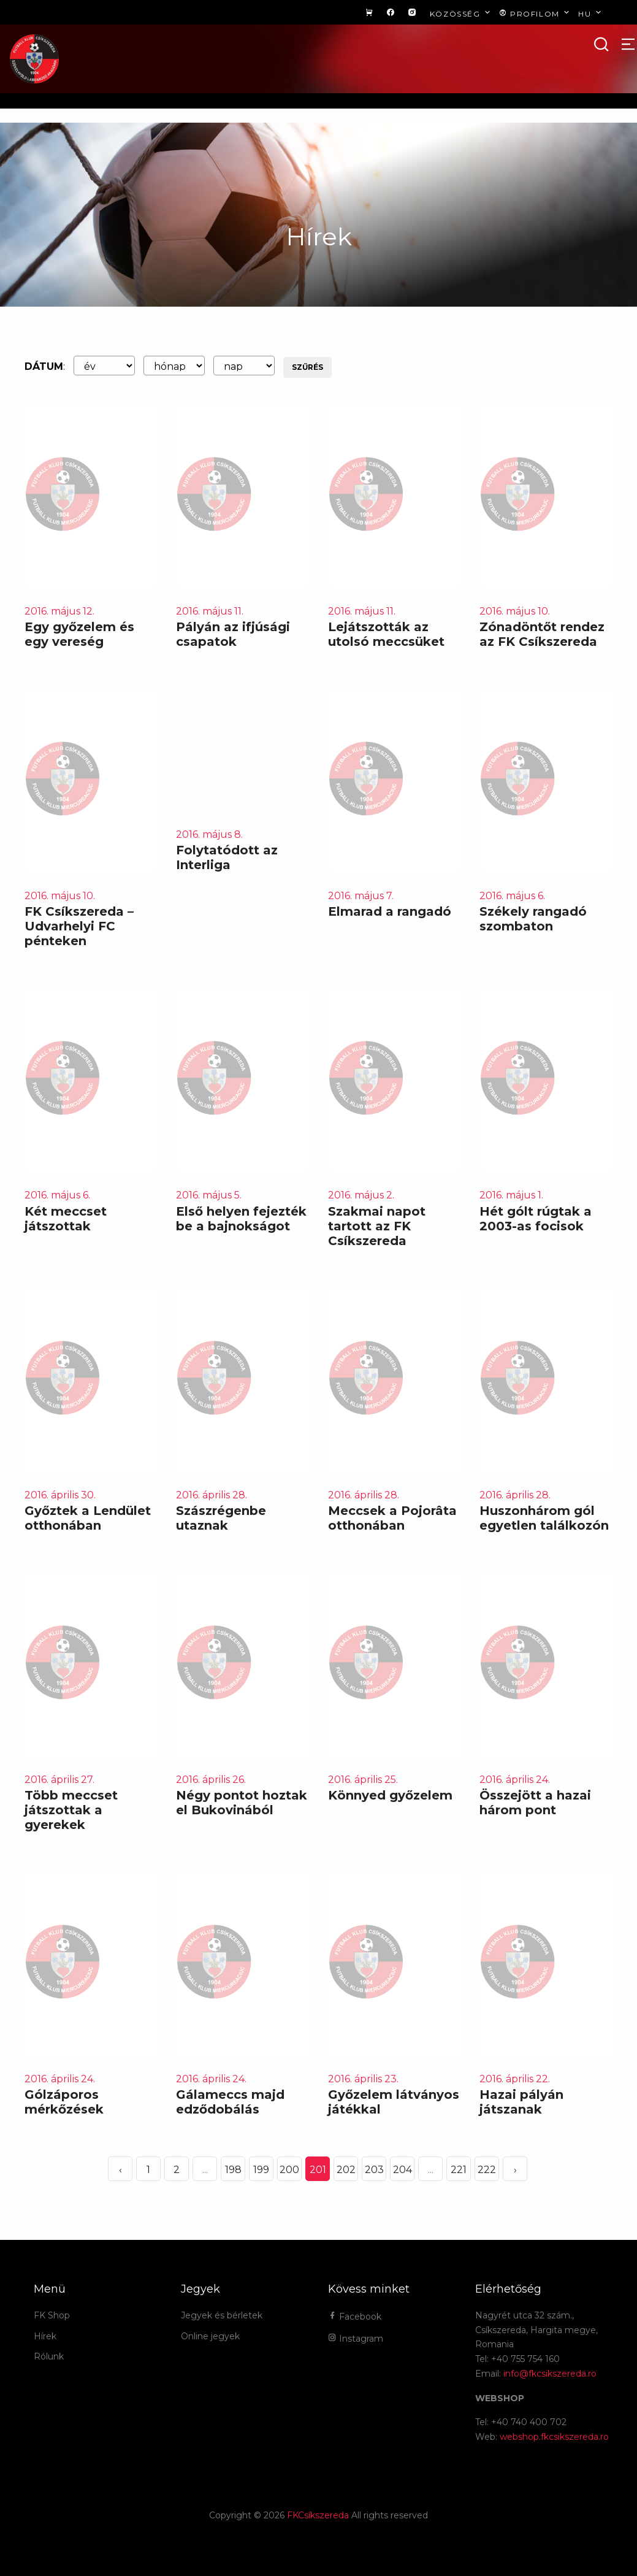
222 (487, 2169)
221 (459, 2169)
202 (346, 2169)
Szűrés (307, 367)
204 (402, 2169)
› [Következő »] (515, 2169)
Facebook (354, 2316)
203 (374, 2169)
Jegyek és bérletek (221, 2315)
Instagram (355, 2338)
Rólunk (49, 2356)
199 (261, 2169)
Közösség (461, 13)
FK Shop (52, 2315)
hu (590, 13)
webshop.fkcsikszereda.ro (554, 2436)
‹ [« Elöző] (120, 2169)
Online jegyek (210, 2336)
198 (233, 2169)
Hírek (45, 2336)
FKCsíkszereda (318, 2515)
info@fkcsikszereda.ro (550, 2373)
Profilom (535, 13)
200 (289, 2169)
